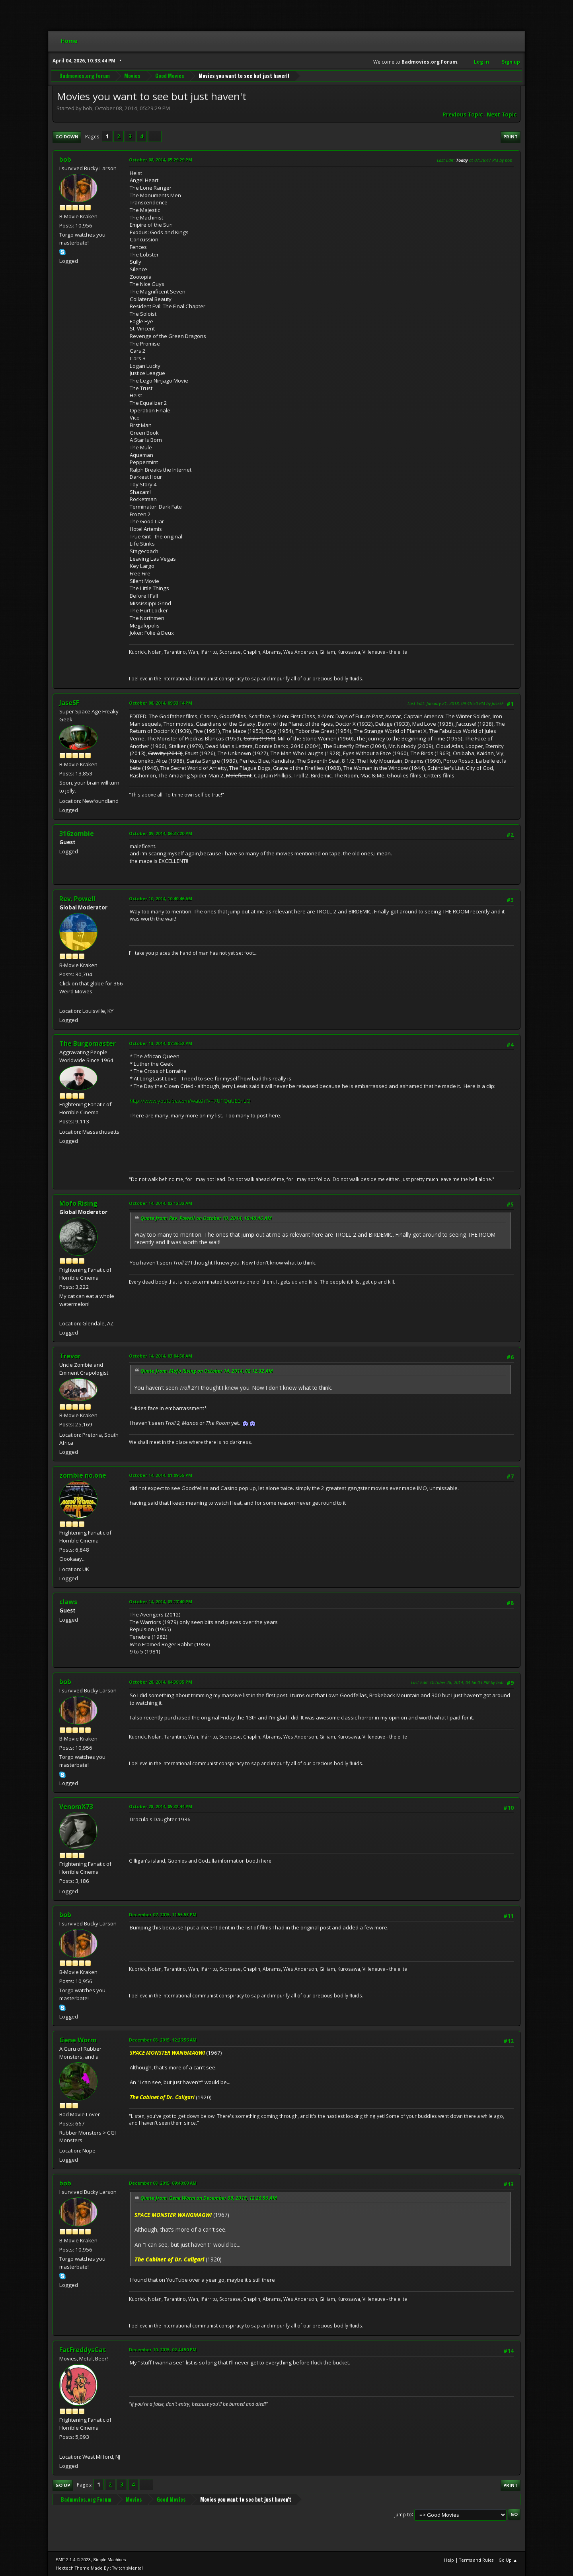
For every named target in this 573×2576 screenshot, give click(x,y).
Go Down (66, 137)
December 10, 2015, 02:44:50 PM (163, 2350)
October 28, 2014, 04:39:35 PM (160, 1682)
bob (65, 159)
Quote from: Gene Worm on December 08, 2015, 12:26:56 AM (208, 2198)
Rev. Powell (77, 898)
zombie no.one (82, 1475)
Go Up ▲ (508, 2560)
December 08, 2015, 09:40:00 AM (163, 2183)
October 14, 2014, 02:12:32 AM (160, 1203)
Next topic (501, 114)
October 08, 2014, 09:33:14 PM (160, 703)
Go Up (62, 2485)
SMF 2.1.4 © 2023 (73, 2559)
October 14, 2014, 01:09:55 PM (160, 1475)
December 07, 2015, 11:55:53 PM (163, 1914)
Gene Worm (78, 2040)
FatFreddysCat (82, 2349)
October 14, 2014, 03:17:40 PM (160, 1602)
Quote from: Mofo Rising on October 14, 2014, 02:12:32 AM (206, 1371)
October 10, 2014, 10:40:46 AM (160, 898)
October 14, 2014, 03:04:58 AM (160, 1356)
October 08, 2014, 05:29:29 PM (160, 160)
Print (510, 137)
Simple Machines (109, 2559)
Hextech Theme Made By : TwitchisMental (99, 2568)
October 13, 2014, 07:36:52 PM (160, 1043)
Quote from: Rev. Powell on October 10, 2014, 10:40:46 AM (206, 1218)
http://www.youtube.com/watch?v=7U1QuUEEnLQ (190, 1100)
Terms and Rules (476, 2560)
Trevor (70, 1356)
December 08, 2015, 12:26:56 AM (163, 2040)
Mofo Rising (78, 1203)
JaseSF (69, 702)
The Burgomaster (87, 1043)
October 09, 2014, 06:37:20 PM (160, 833)
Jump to (403, 2514)
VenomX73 (76, 1806)
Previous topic (462, 114)
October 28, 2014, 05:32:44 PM (160, 1806)
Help (449, 2560)
